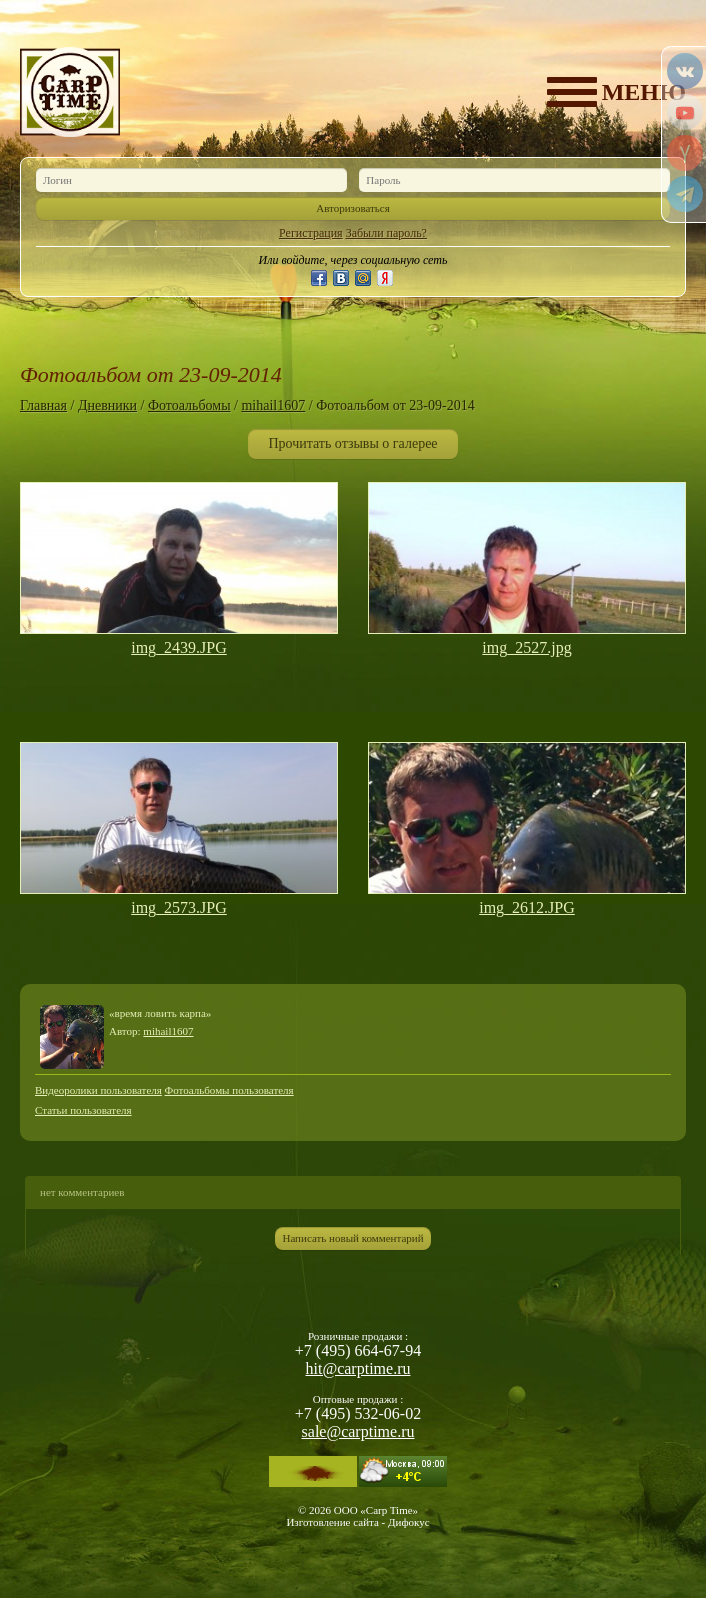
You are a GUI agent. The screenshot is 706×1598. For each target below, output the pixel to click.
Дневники (107, 405)
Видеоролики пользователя (98, 1090)
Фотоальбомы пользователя (229, 1090)
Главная (43, 405)
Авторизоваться (353, 208)
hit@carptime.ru (358, 1368)
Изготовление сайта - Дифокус (357, 1522)
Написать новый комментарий (352, 1238)
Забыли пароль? (386, 233)
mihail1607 (273, 405)
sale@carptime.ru (358, 1431)
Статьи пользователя (83, 1110)
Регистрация (311, 233)
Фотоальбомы (189, 405)
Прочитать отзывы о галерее (352, 443)
